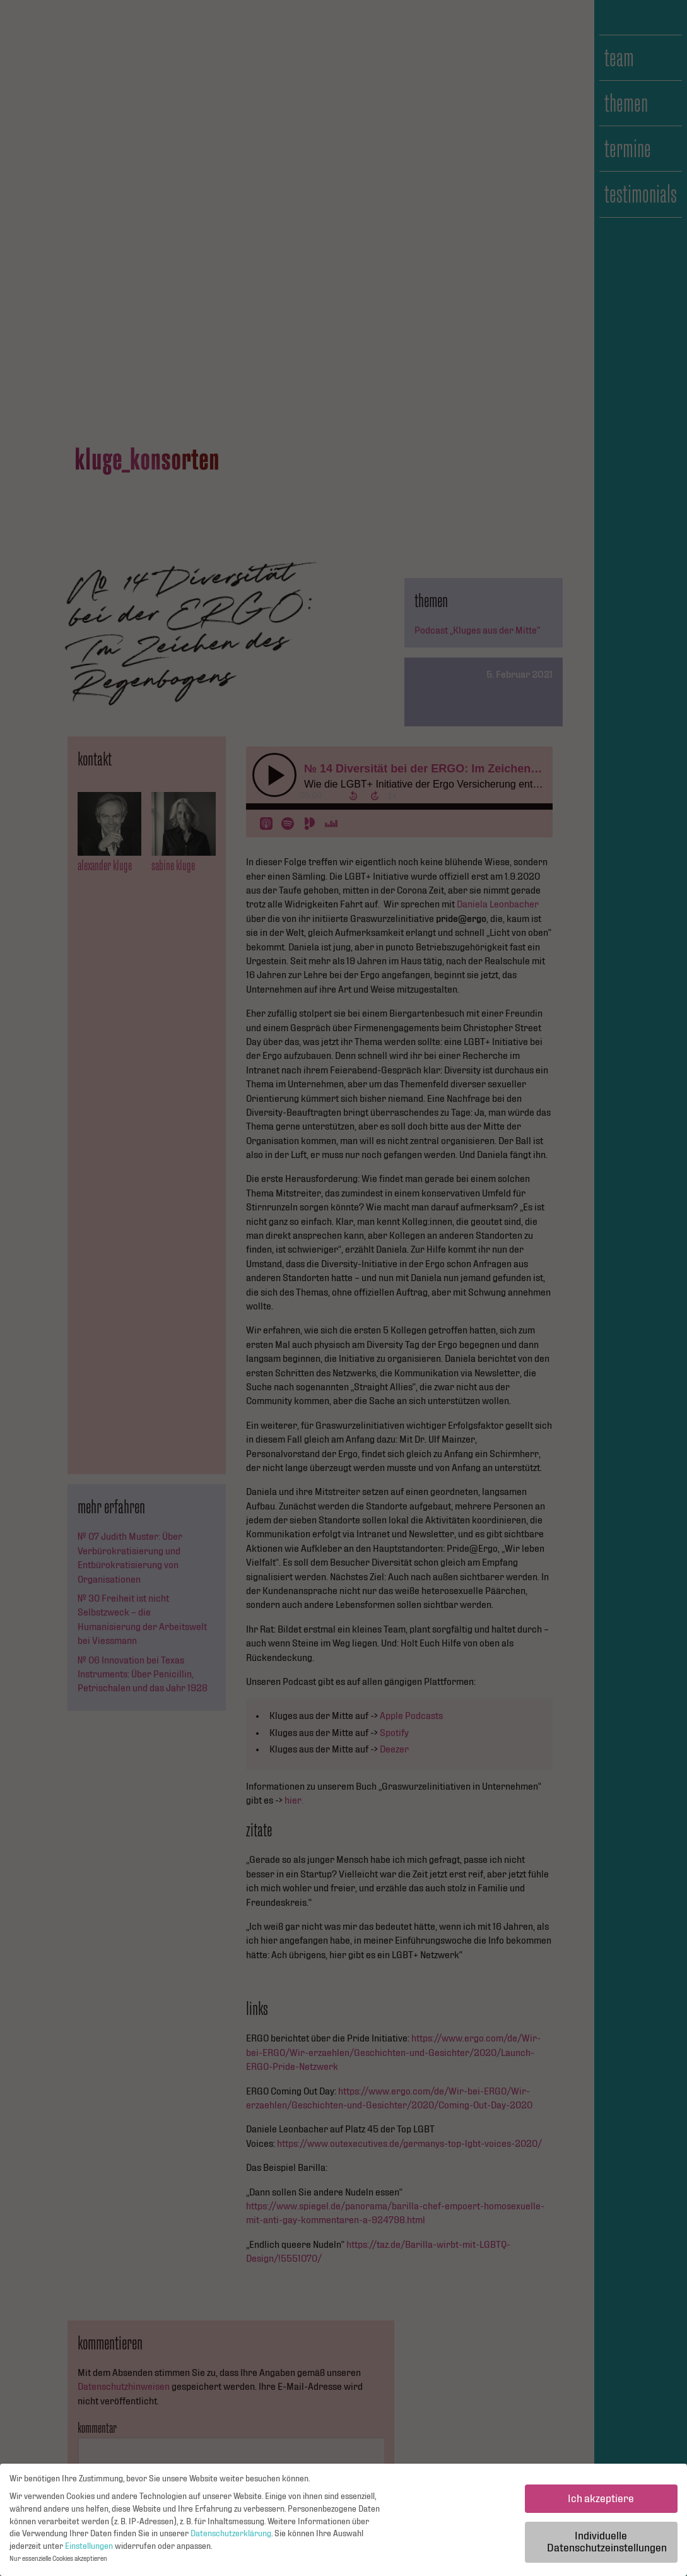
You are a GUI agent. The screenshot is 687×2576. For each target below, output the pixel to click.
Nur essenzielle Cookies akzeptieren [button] (58, 2561)
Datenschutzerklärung (231, 2536)
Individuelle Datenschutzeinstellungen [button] (607, 2544)
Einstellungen (89, 2548)
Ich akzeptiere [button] (601, 2501)
